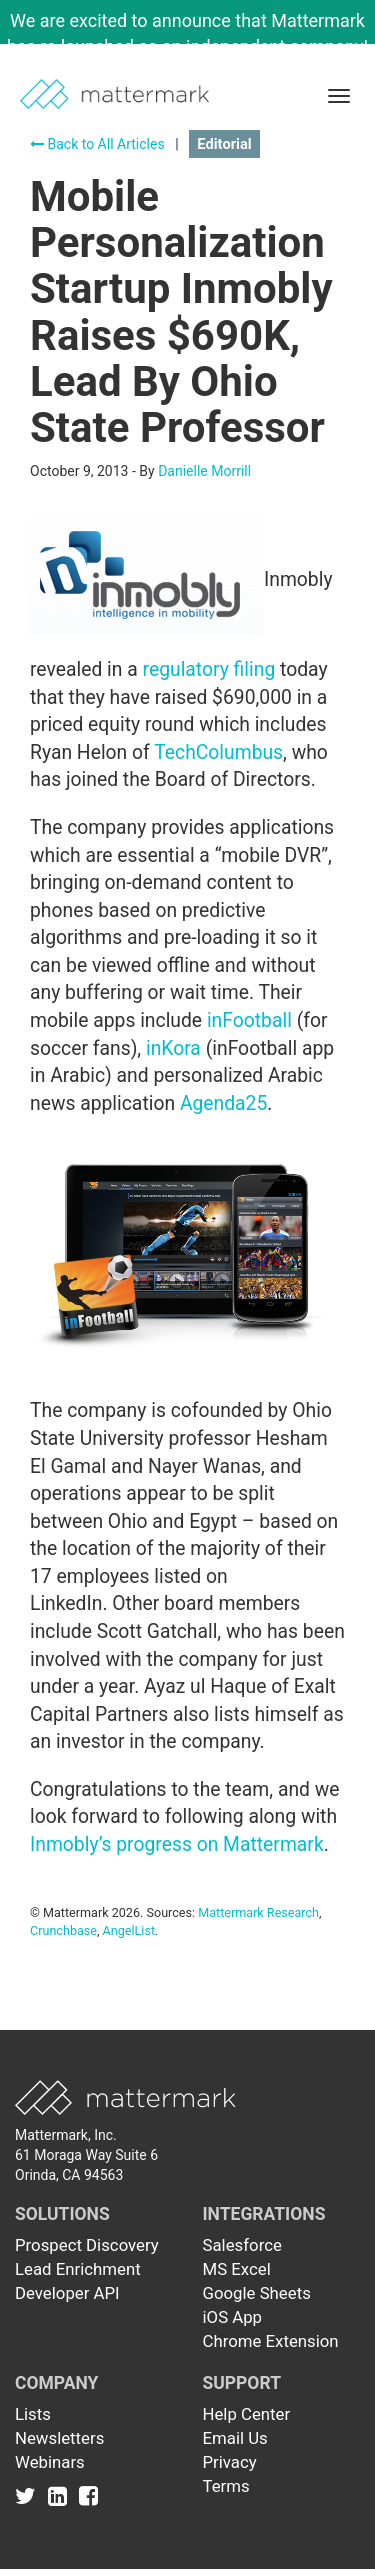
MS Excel (237, 2269)
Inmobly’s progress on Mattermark (177, 1844)
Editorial (224, 144)
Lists (33, 2414)
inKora (173, 1048)
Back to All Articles (97, 144)
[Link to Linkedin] (61, 2496)
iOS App (233, 2317)
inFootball (249, 1020)
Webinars (50, 2462)
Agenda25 (223, 1103)
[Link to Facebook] (88, 2496)
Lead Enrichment (78, 2269)
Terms (226, 2486)
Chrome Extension (271, 2341)
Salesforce (242, 2245)
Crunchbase (63, 1930)
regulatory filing (209, 669)
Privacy (230, 2462)
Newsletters (59, 2438)
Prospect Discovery (87, 2245)
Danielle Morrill (204, 471)
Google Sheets (257, 2293)
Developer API (67, 2293)
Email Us (235, 2438)
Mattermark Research (258, 1912)
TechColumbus (218, 752)
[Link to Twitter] (29, 2496)
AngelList (129, 1930)
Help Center (247, 2414)
